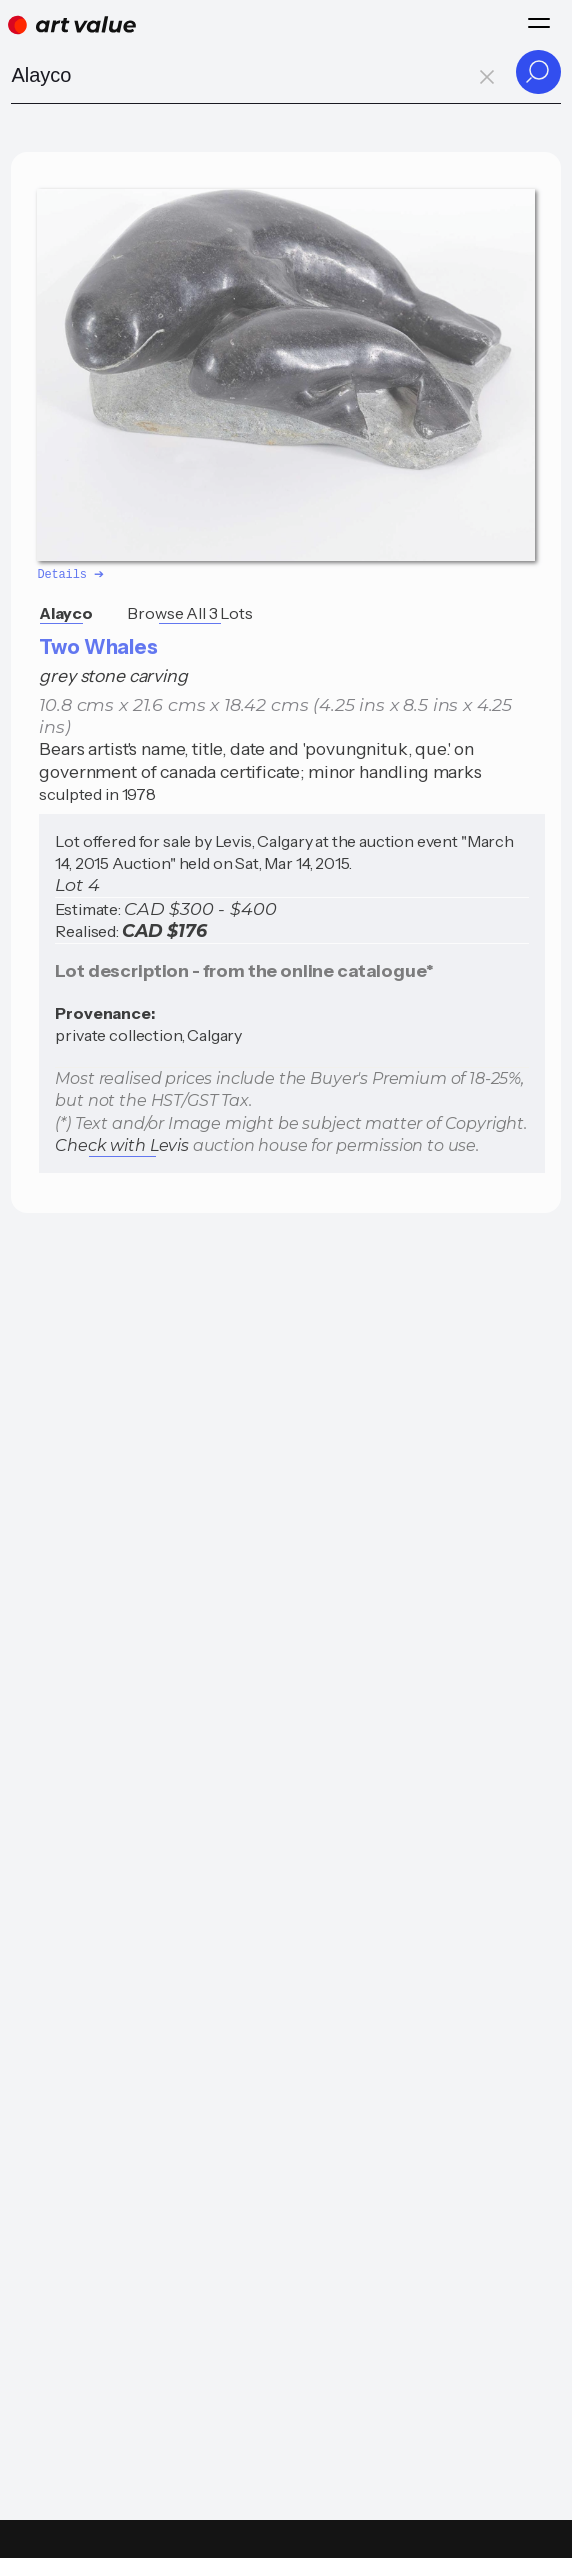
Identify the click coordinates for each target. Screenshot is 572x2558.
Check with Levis (121, 1144)
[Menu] (539, 23)
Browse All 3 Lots (189, 612)
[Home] (72, 25)
